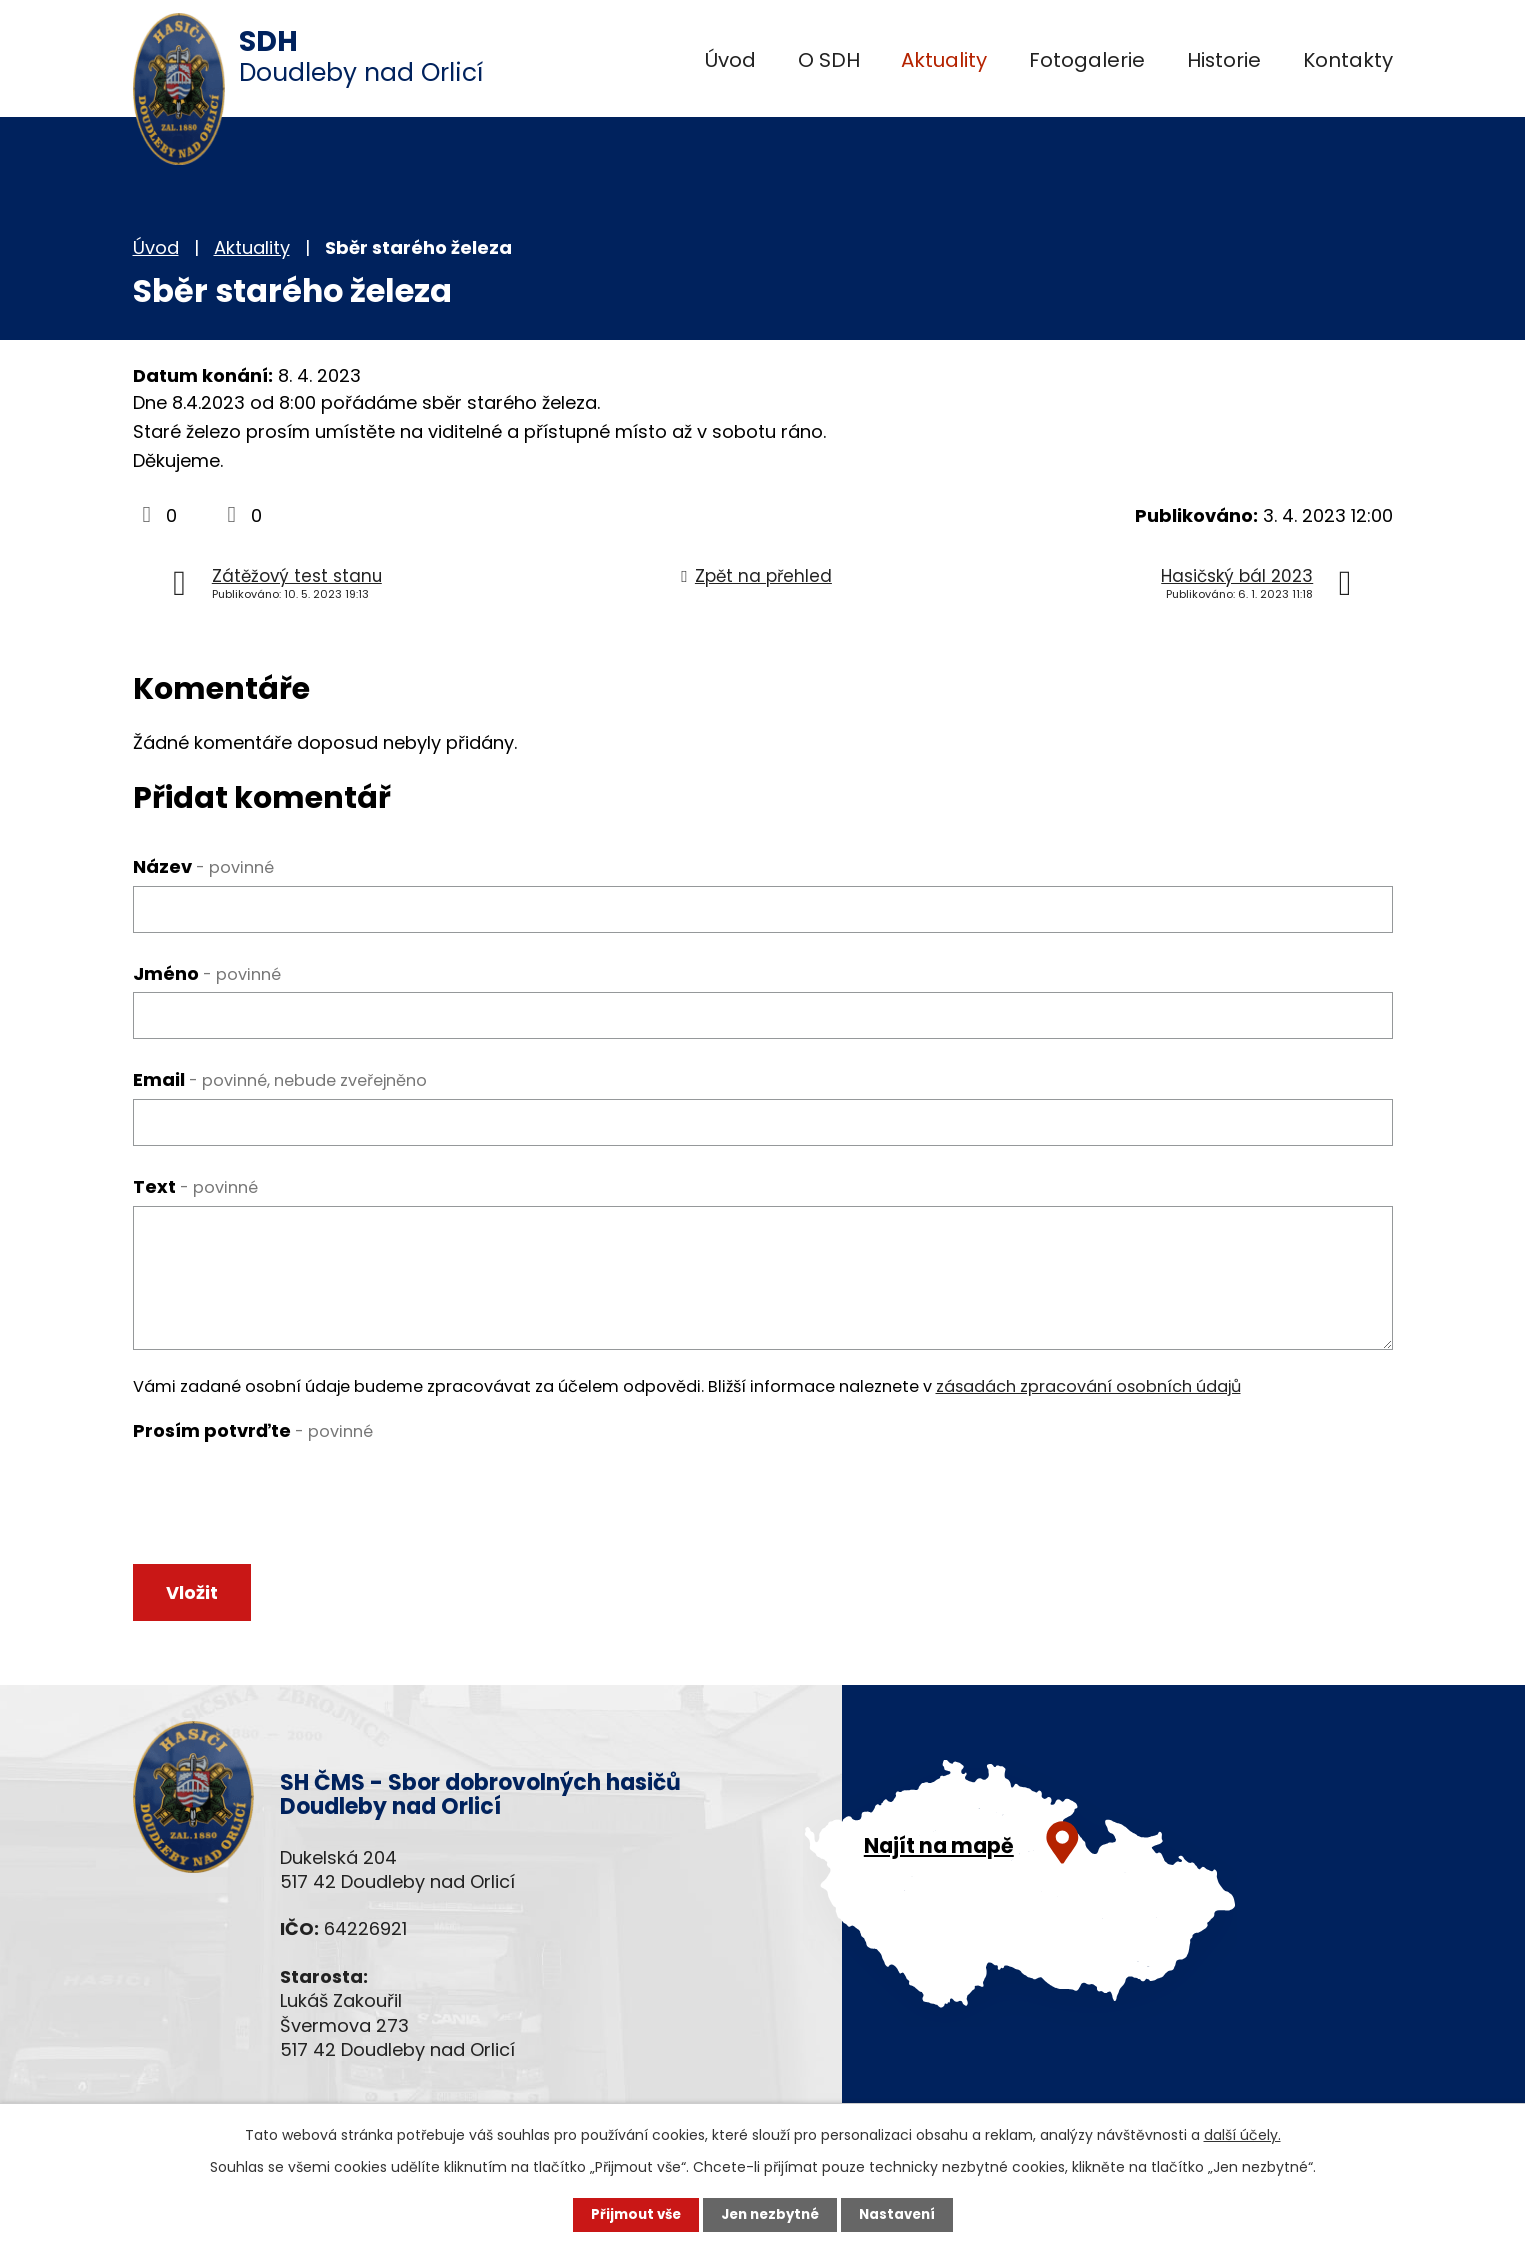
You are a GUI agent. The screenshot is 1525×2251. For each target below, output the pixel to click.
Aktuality (944, 60)
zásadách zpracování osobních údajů (1088, 1386)
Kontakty (1348, 60)
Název (203, 866)
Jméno (207, 973)
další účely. (1242, 2134)
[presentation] (285, 1489)
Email (280, 1079)
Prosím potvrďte (253, 1430)
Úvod (730, 60)
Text (195, 1186)
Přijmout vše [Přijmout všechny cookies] (630, 2214)
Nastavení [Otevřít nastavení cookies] (903, 2214)
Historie (1224, 60)
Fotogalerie (1087, 60)
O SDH (829, 60)
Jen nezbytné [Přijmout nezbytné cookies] (770, 2214)
